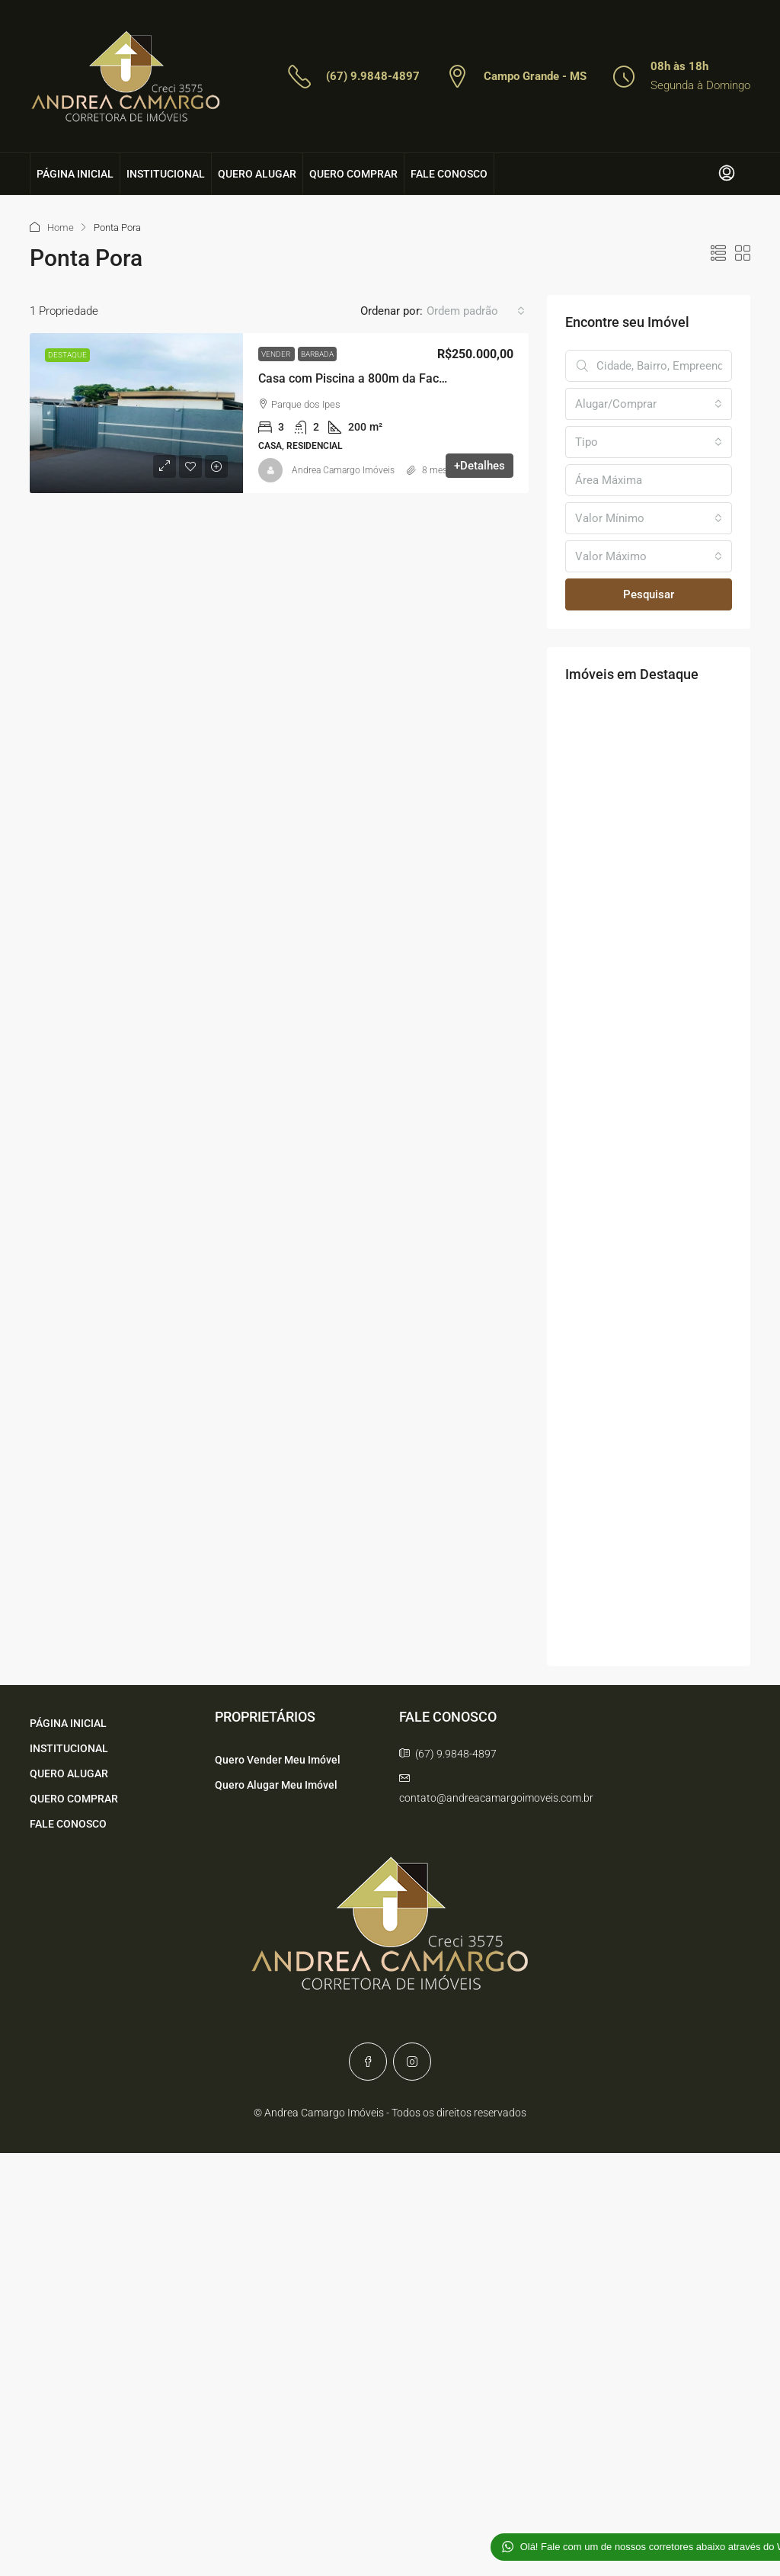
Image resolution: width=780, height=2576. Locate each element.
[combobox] (475, 311)
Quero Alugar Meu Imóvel (276, 1785)
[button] (718, 254)
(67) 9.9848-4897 (373, 76)
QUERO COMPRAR (353, 174)
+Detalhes (479, 466)
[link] (136, 413)
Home (60, 227)
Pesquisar (648, 594)
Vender (276, 354)
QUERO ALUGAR (257, 174)
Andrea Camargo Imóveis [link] (343, 470)
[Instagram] (412, 2062)
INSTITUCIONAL (165, 174)
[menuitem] (727, 174)
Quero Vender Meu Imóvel (277, 1760)
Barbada (317, 354)
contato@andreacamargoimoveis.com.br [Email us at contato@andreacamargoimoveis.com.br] (496, 1798)
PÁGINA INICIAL (75, 174)
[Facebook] (368, 2062)
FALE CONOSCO (449, 174)
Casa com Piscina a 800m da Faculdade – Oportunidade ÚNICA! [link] (432, 378)
